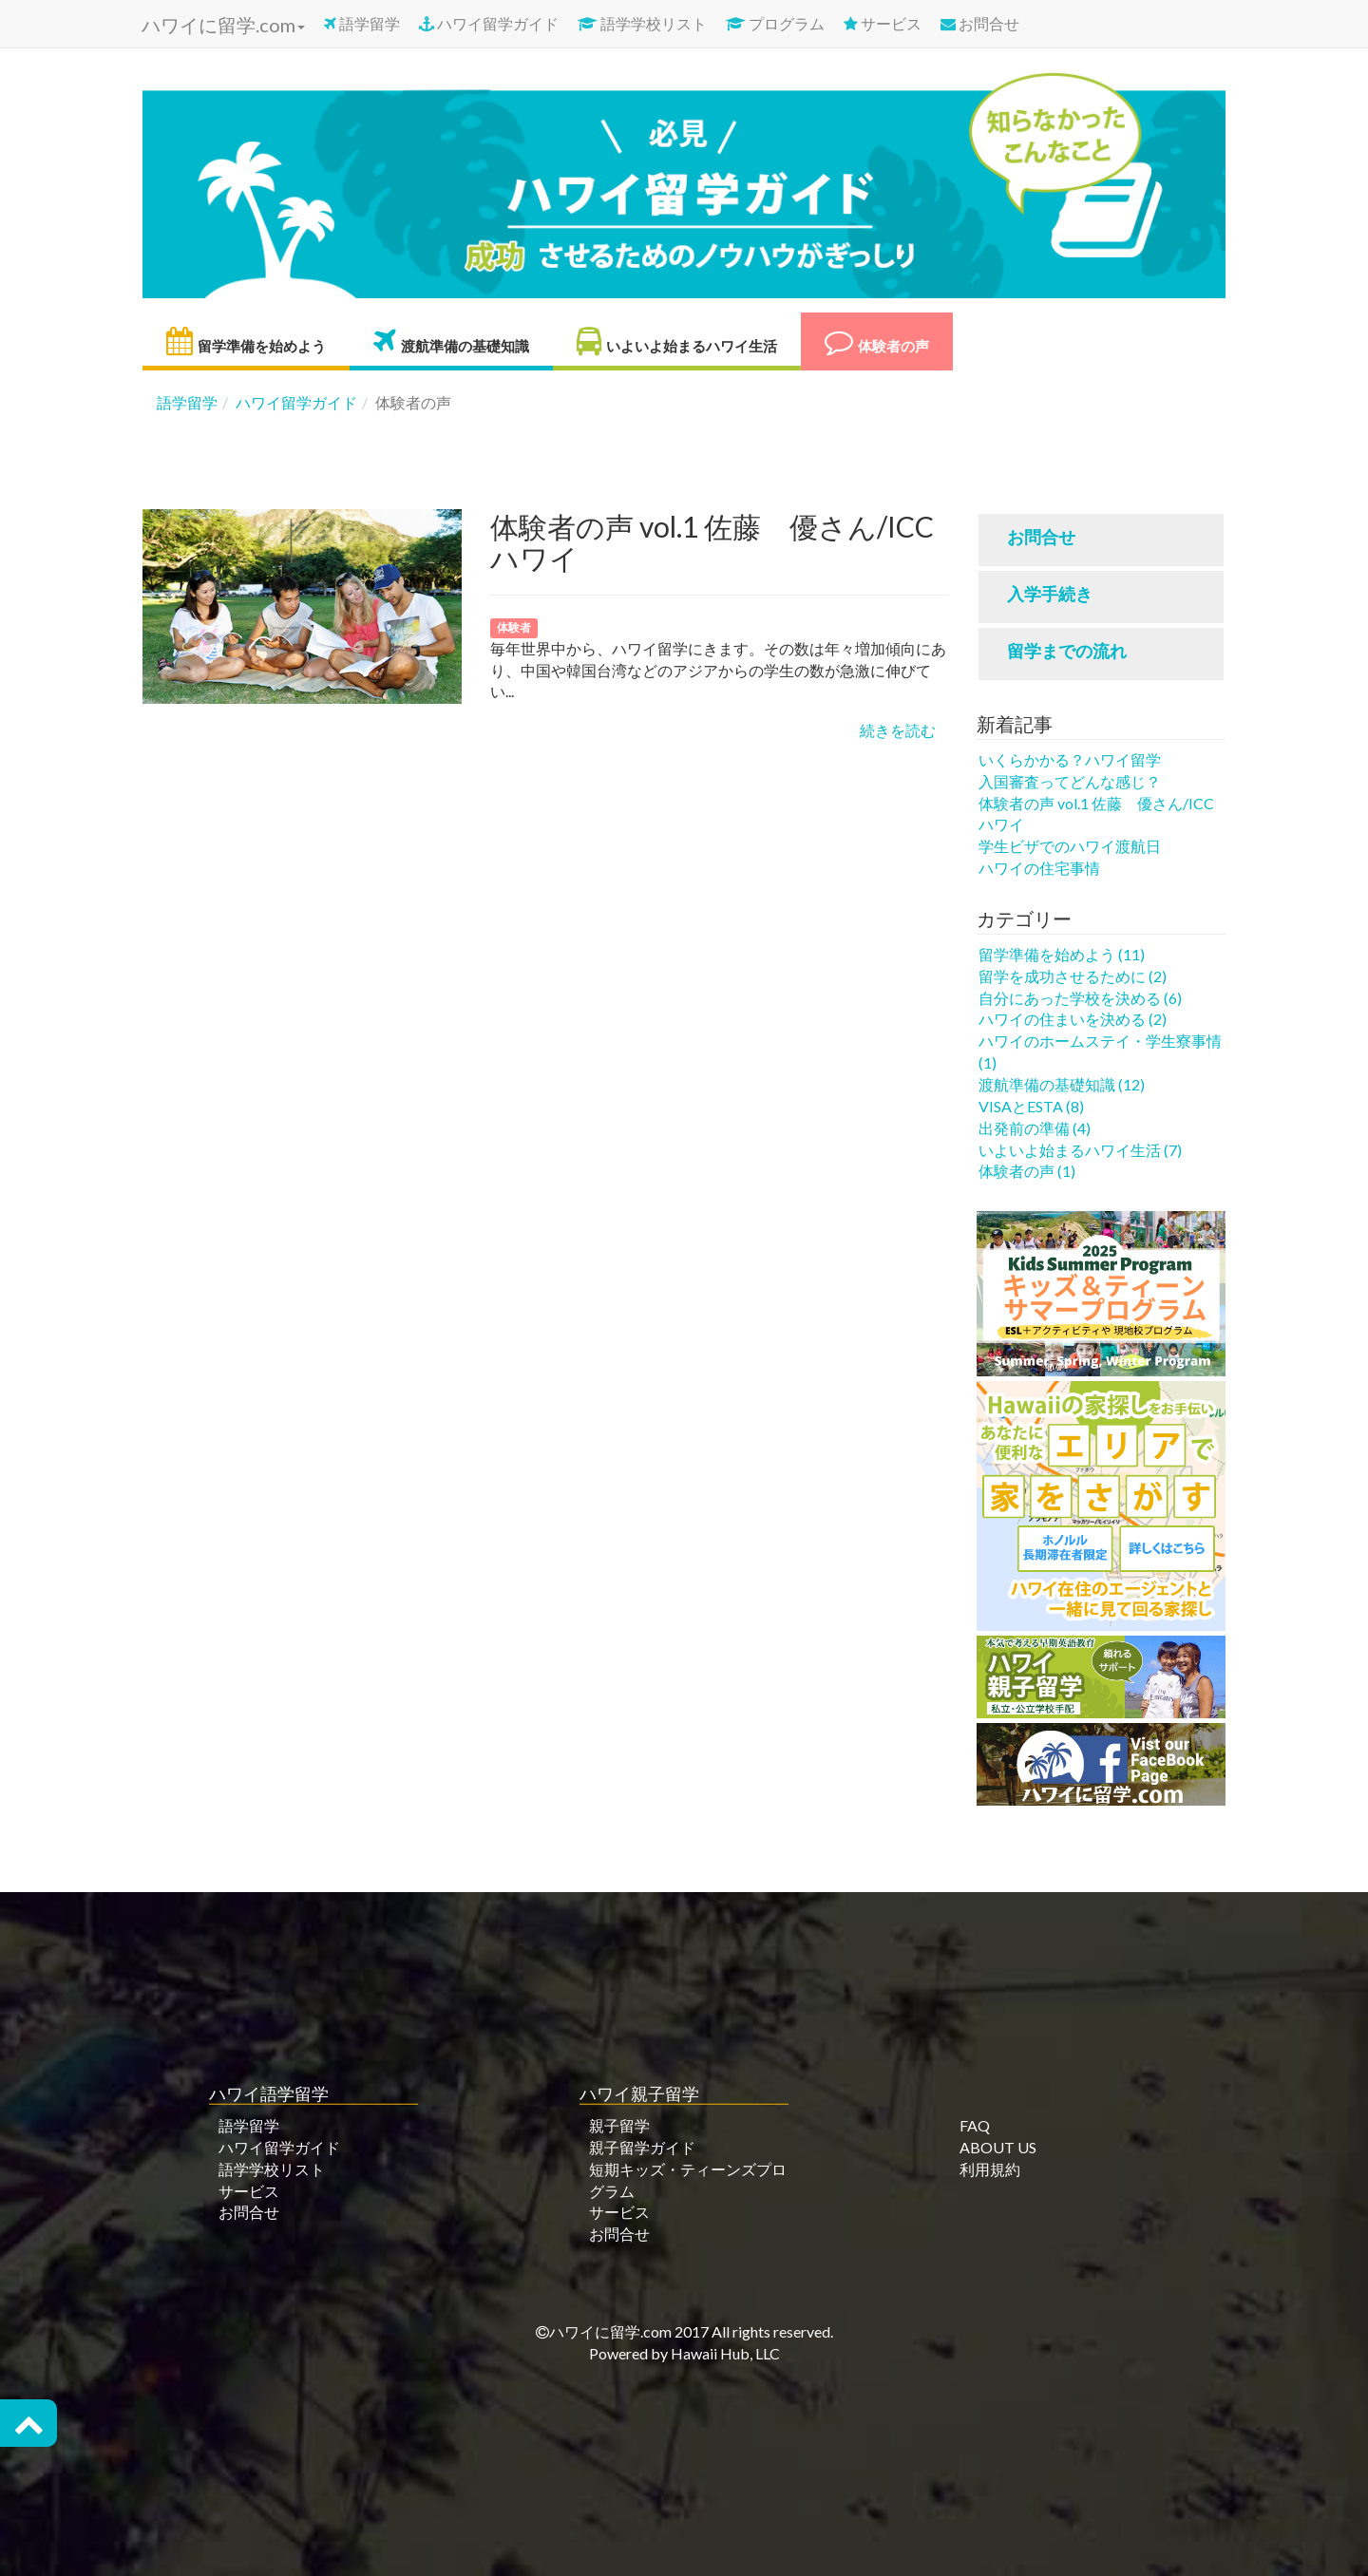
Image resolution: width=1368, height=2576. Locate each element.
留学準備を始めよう (246, 341)
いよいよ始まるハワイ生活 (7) (1080, 1150)
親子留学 (619, 2125)
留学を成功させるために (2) (1072, 976)
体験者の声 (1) (1026, 1171)
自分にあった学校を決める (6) (1080, 998)
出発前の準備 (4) (1034, 1128)
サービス (883, 23)
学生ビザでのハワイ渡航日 (1069, 846)
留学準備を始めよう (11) (1061, 954)
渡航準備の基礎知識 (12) (1061, 1084)
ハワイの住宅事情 (1039, 868)
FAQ (975, 2125)
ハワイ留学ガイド (489, 23)
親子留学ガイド (642, 2147)
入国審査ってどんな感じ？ (1069, 781)
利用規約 (990, 2169)
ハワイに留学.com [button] (221, 24)
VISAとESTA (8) (1031, 1106)
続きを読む (898, 730)
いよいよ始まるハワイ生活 (677, 341)
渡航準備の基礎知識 (451, 341)
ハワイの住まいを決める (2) (1072, 1019)
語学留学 (362, 23)
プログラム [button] (775, 23)
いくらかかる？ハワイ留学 (1069, 759)
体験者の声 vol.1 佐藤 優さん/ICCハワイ (1096, 814)
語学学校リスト (642, 23)
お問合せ (979, 23)
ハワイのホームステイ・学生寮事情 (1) (1100, 1051)
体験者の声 (877, 341)
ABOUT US (998, 2147)
